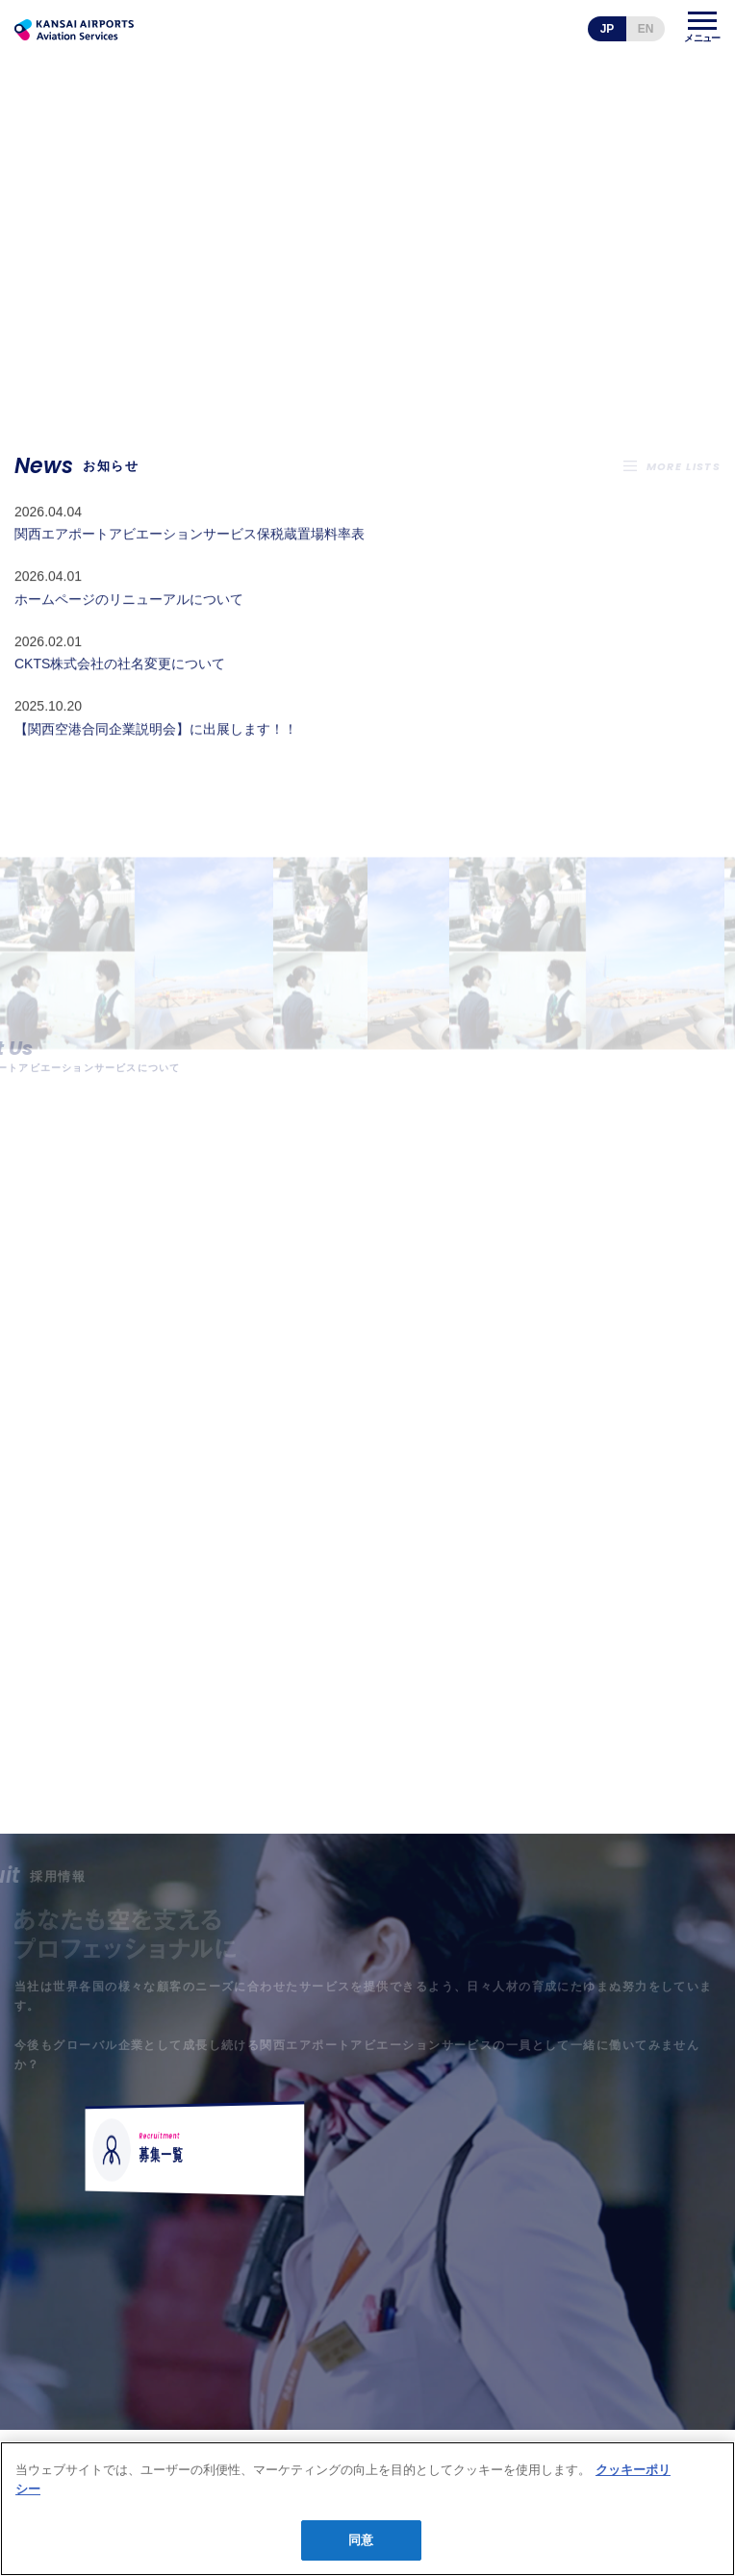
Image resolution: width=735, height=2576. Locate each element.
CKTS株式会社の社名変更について (119, 692)
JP (607, 29)
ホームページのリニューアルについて (128, 628)
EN (646, 29)
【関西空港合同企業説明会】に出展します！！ (155, 757)
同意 (360, 2540)
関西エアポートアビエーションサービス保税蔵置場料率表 (189, 562)
